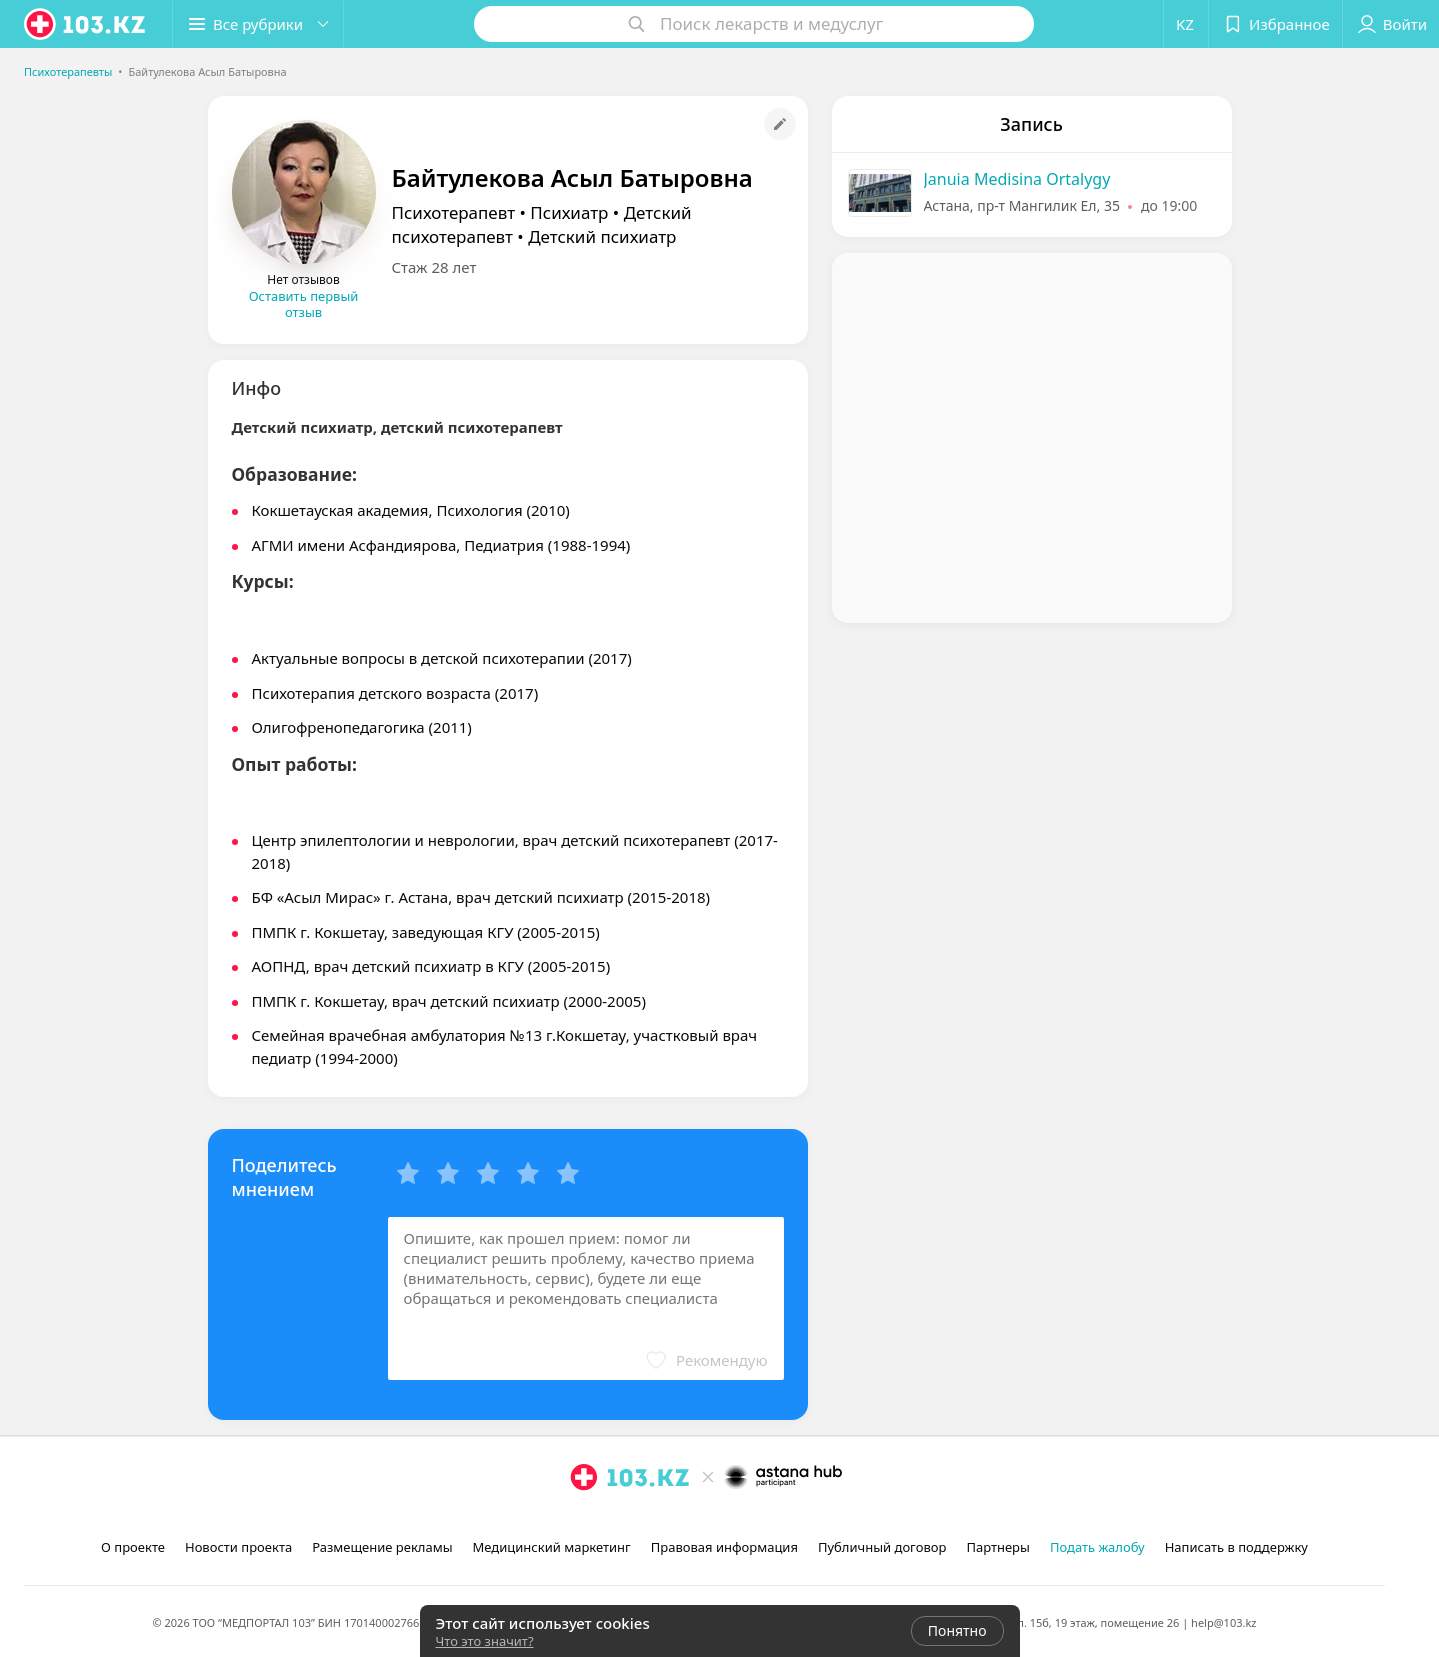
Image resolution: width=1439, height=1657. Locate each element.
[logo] (86, 24)
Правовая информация (724, 1547)
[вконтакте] (640, 1521)
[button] (258, 24)
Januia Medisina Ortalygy (1017, 179)
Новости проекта (238, 1547)
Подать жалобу (1097, 1547)
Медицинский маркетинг (552, 1547)
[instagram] (584, 1521)
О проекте (133, 1547)
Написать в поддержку (1236, 1547)
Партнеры (998, 1547)
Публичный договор (882, 1547)
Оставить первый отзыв (304, 304)
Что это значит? (485, 1641)
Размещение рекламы (382, 1547)
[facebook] (612, 1521)
